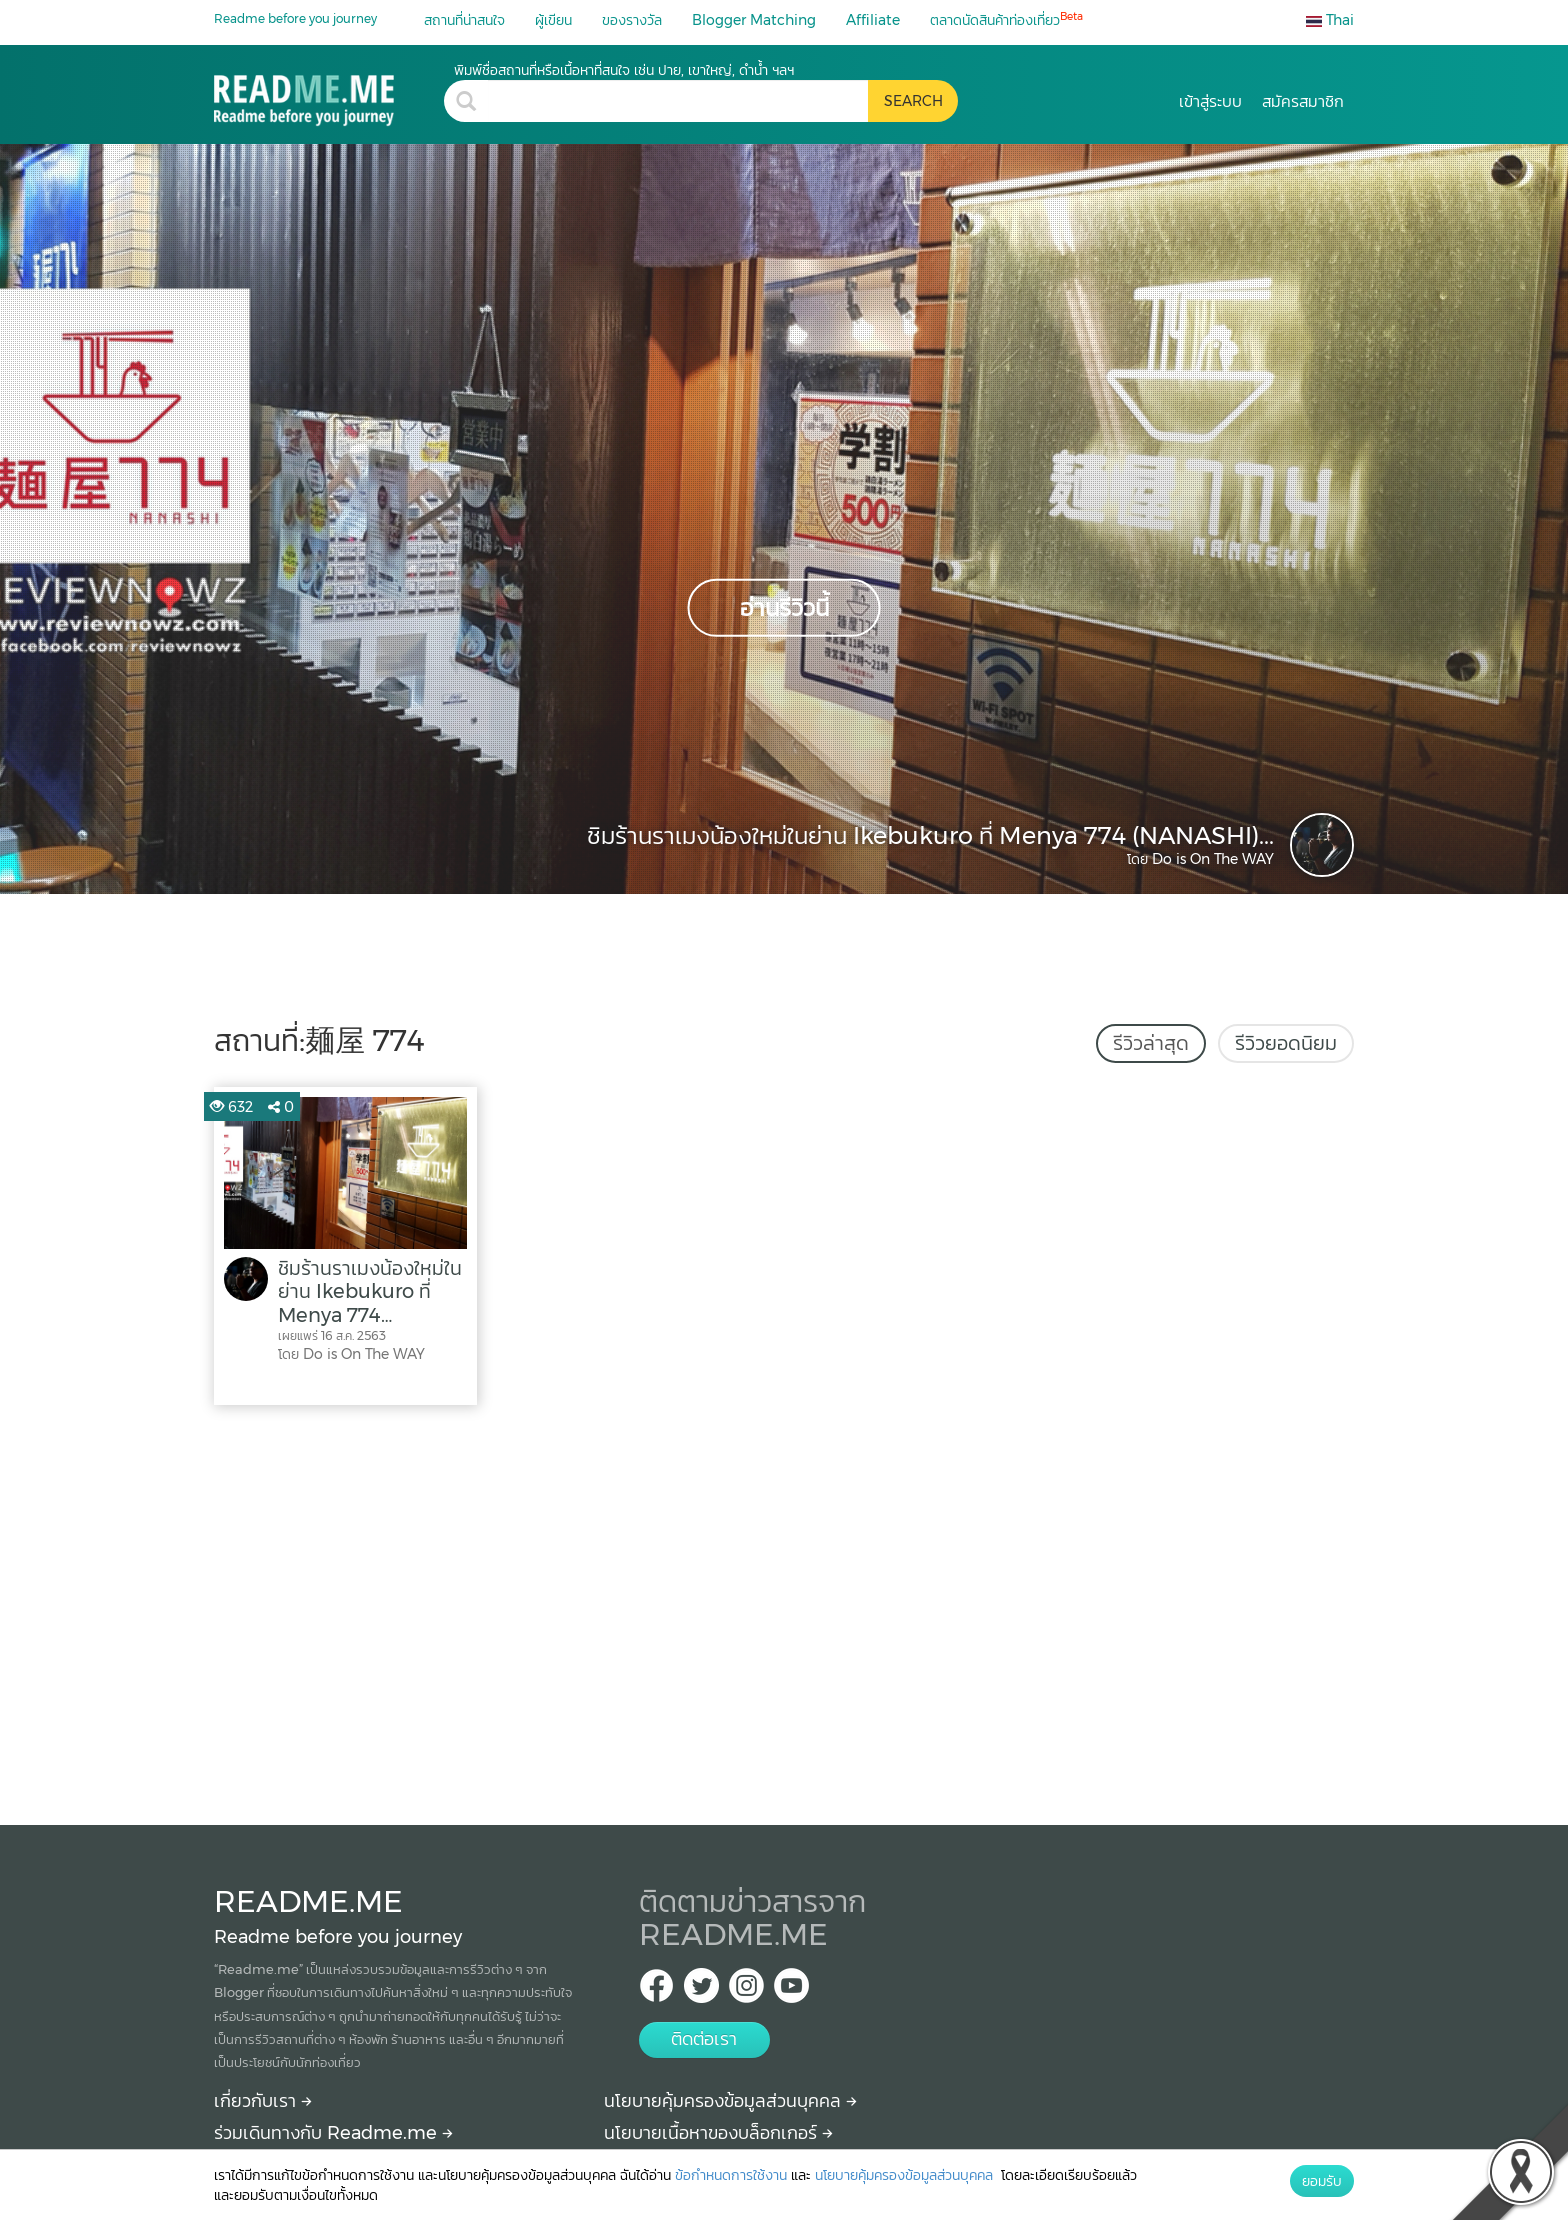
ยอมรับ (1322, 2181)
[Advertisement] (784, 1610)
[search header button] (913, 101)
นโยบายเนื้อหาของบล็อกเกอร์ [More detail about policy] (718, 2133)
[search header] (678, 101)
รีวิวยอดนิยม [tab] (1286, 1043)
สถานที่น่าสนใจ (464, 20)
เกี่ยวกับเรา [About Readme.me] (263, 2101)
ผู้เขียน (553, 20)
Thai (1330, 20)
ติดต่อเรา (704, 2039)
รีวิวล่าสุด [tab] (1151, 1043)
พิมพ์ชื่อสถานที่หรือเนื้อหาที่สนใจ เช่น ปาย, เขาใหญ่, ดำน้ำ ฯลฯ (624, 70)
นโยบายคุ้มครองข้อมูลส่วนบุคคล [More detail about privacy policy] (730, 2101)
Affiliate (873, 20)
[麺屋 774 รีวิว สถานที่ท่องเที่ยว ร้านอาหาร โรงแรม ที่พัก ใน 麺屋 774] (329, 93)
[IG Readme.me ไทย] (746, 1991)
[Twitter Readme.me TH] (701, 1991)
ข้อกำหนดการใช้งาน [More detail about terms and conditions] (731, 2175)
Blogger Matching (754, 20)
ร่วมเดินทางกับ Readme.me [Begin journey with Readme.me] (333, 2133)
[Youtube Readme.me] (791, 1991)
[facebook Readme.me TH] (656, 1991)
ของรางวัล (632, 20)
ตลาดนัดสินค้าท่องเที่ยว (1006, 19)
